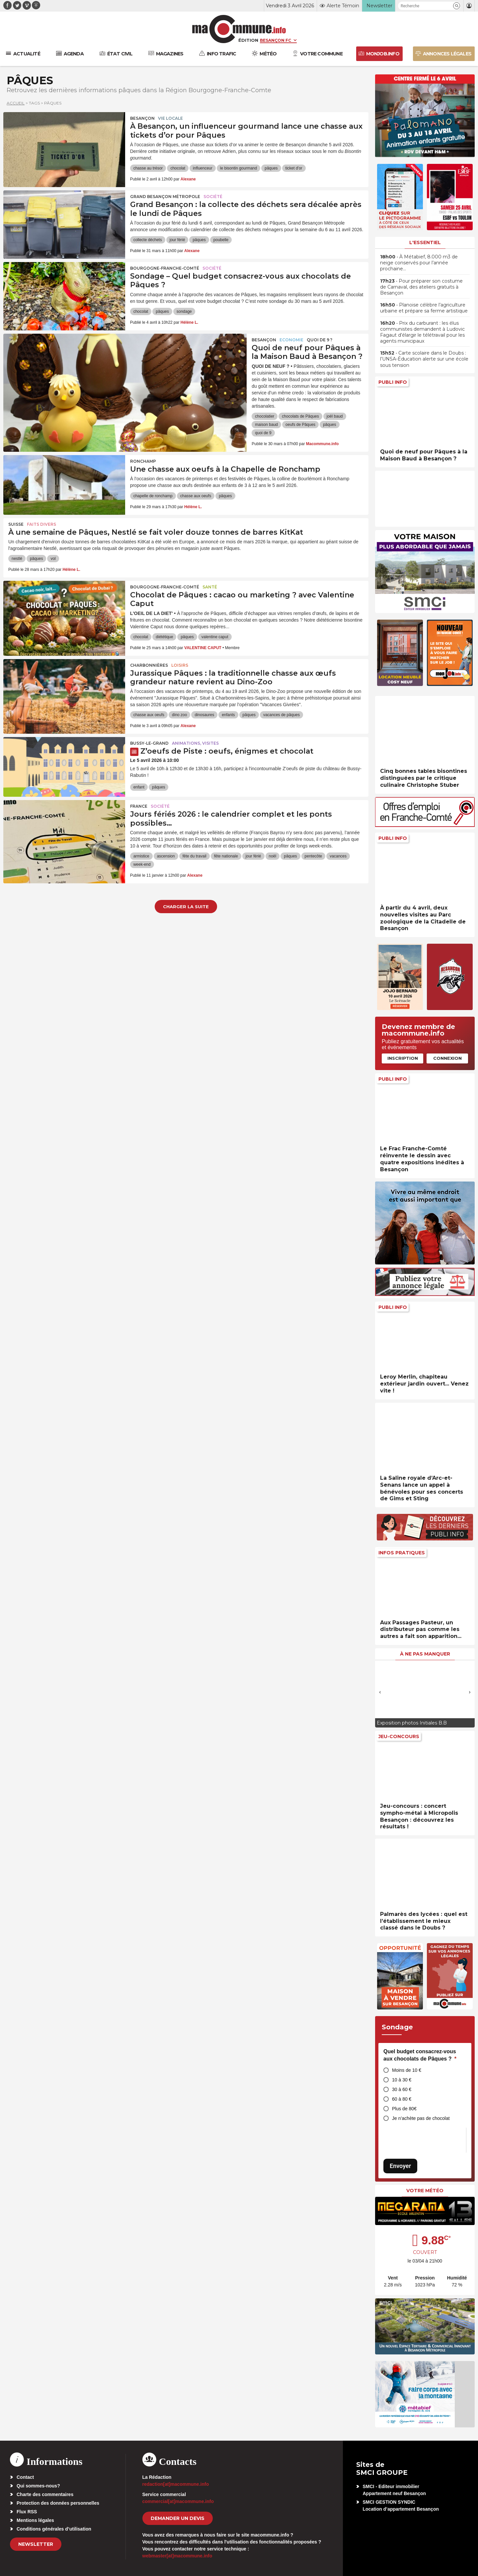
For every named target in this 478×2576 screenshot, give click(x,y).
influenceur (202, 168)
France (138, 806)
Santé (209, 586)
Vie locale (170, 118)
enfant (138, 787)
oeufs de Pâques (300, 424)
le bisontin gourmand (238, 168)
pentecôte (313, 856)
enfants (228, 714)
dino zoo (179, 714)
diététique (164, 637)
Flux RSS (27, 2511)
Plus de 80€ (404, 2108)
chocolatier (264, 416)
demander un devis (177, 2518)
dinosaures (204, 714)
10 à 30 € (401, 2079)
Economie (291, 339)
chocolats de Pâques (300, 416)
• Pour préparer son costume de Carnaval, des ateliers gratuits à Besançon (421, 287)
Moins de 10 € (406, 2070)
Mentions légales (35, 2520)
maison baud (266, 424)
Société (212, 196)
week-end (142, 864)
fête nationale (226, 856)
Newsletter (35, 2544)
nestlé (17, 558)
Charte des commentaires (45, 2494)
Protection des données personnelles (58, 2503)
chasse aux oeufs (195, 496)
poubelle (220, 239)
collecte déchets (147, 239)
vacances (338, 856)
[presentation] (380, 1692)
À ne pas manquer (425, 1654)
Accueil (16, 103)
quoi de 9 (263, 433)
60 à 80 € (401, 2099)
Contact (25, 2477)
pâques (271, 168)
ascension (166, 856)
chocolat (177, 168)
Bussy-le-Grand (149, 743)
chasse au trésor (148, 168)
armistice (141, 856)
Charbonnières (149, 665)
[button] (456, 5)
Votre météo (424, 2191)
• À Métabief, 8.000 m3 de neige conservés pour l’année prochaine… (419, 263)
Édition (248, 40)
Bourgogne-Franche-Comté (164, 268)
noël (273, 856)
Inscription (402, 1058)
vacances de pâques (281, 714)
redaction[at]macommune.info (175, 2484)
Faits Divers (41, 524)
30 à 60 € (401, 2089)
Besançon (142, 118)
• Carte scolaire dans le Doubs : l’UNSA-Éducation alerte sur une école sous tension (424, 359)
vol (52, 558)
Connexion (447, 1058)
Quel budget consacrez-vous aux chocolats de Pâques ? (419, 2055)
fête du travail (194, 856)
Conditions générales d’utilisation (54, 2529)
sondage (184, 311)
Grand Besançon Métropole (165, 196)
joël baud (335, 416)
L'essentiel (425, 242)
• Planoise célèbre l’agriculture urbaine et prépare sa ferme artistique (424, 308)
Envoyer (400, 2165)
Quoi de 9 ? (319, 339)
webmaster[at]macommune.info (177, 2555)
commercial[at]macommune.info (178, 2501)
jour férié (177, 239)
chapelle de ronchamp (153, 496)
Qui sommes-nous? (38, 2485)
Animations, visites (195, 743)
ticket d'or (293, 168)
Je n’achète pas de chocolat (421, 2118)
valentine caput (214, 637)
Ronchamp (143, 461)
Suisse (16, 524)
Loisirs (179, 665)
